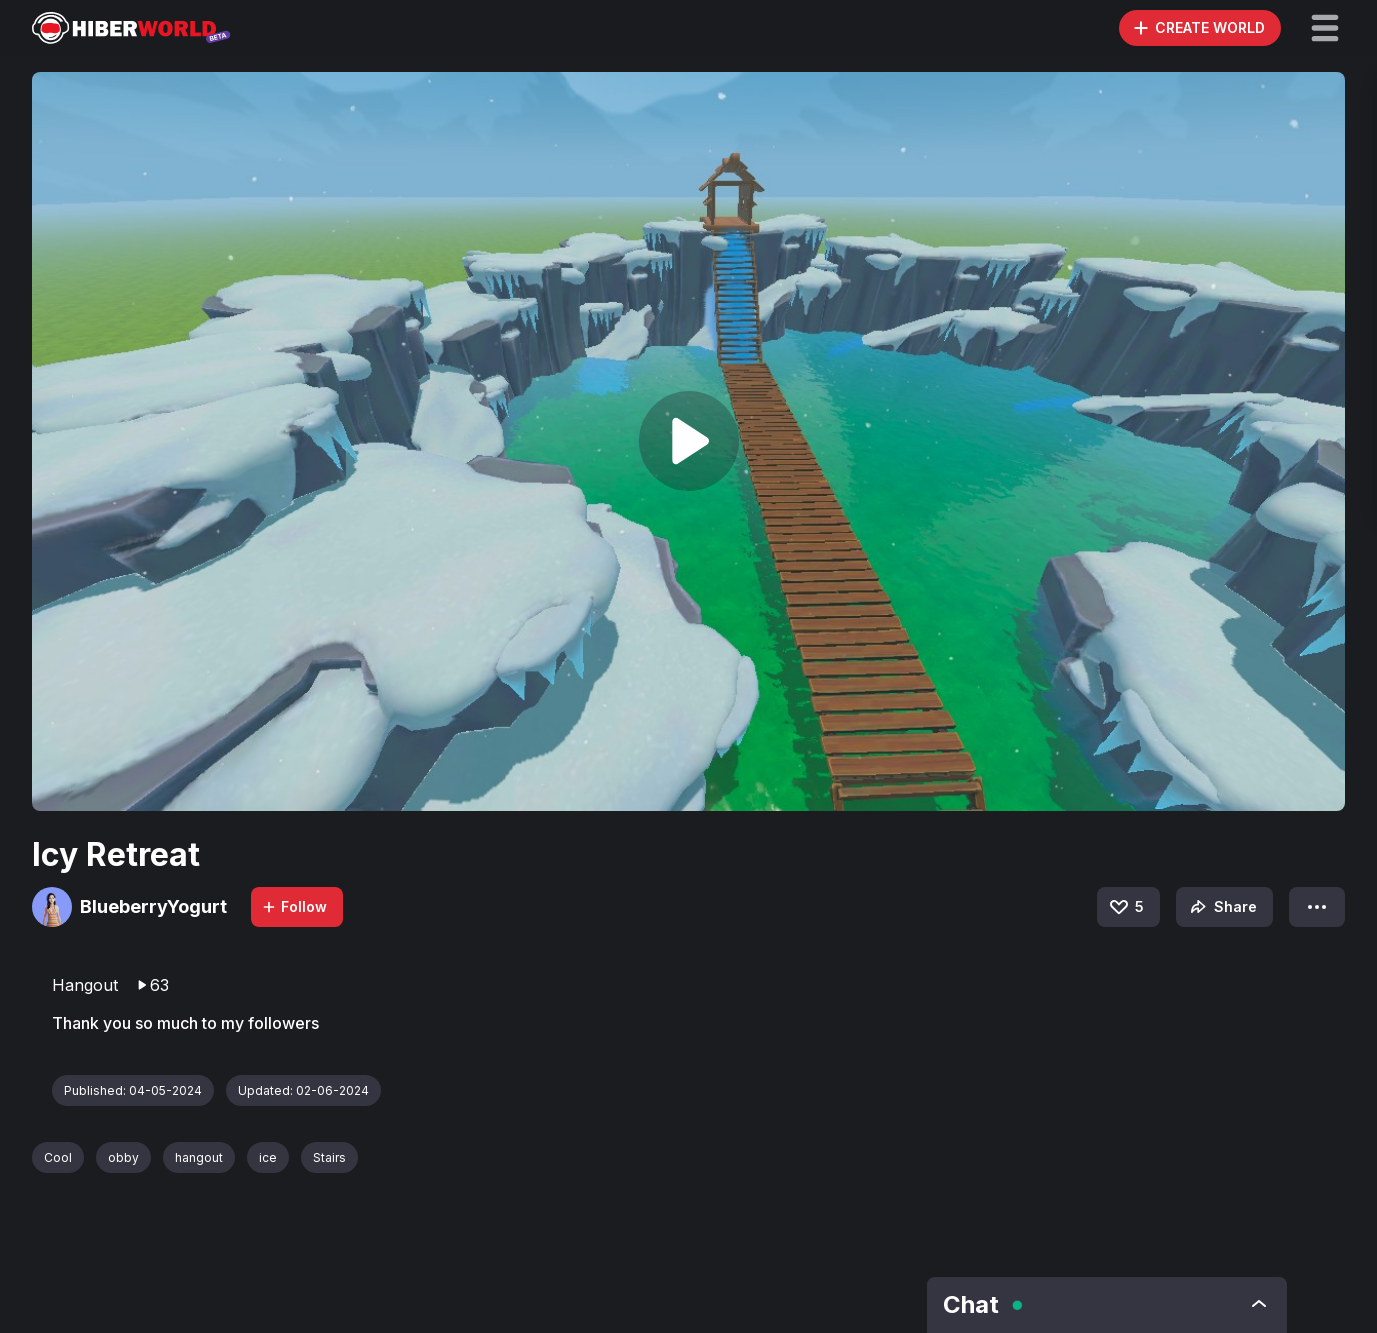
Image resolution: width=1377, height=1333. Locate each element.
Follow (294, 906)
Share (1221, 907)
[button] (1325, 28)
